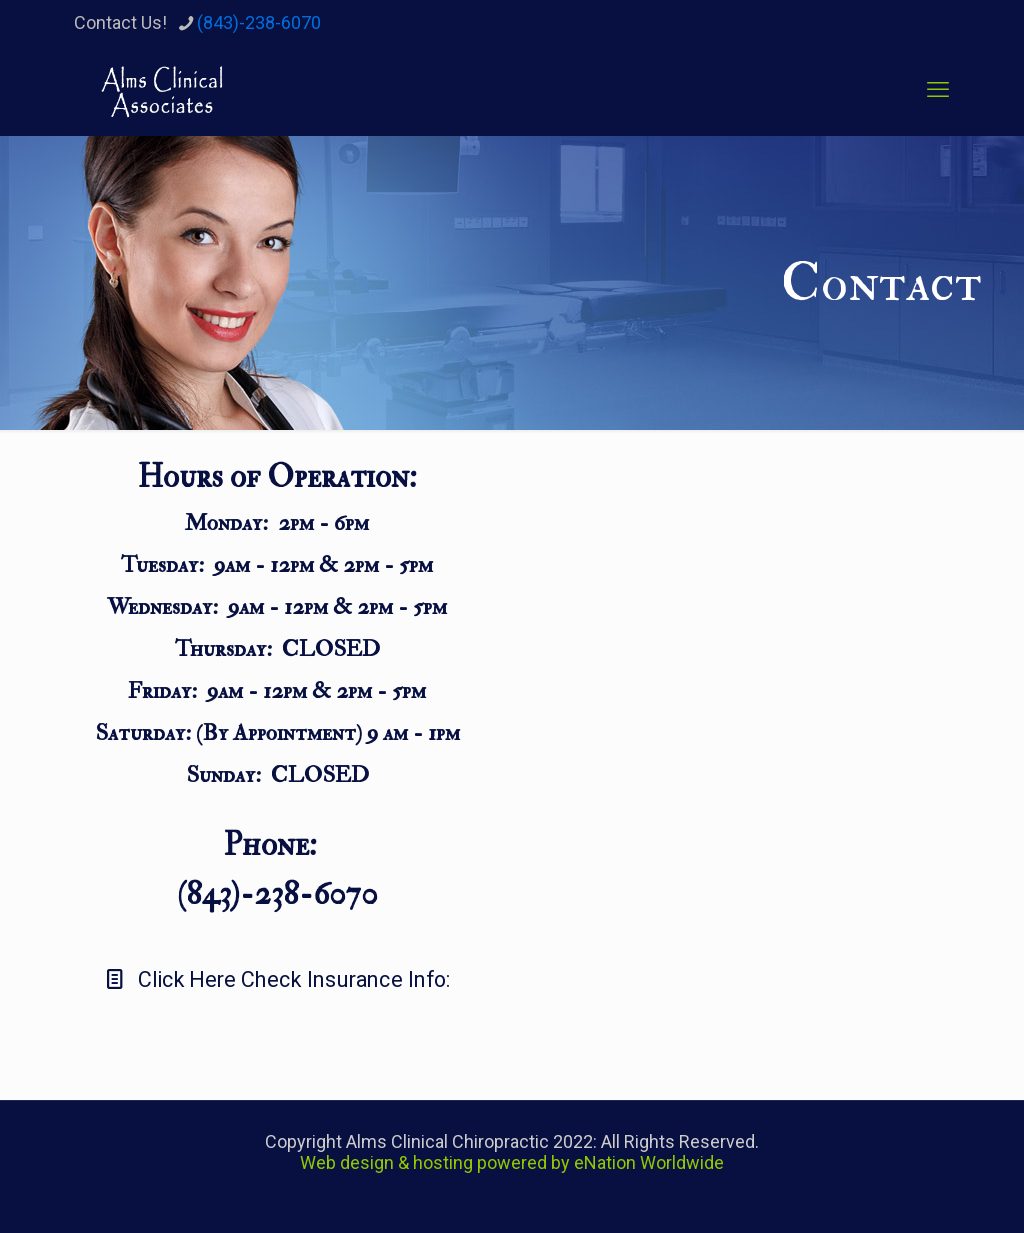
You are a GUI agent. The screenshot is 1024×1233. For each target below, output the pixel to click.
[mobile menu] (938, 90)
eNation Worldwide (649, 1162)
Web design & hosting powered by (437, 1162)
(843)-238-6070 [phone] (259, 22)
